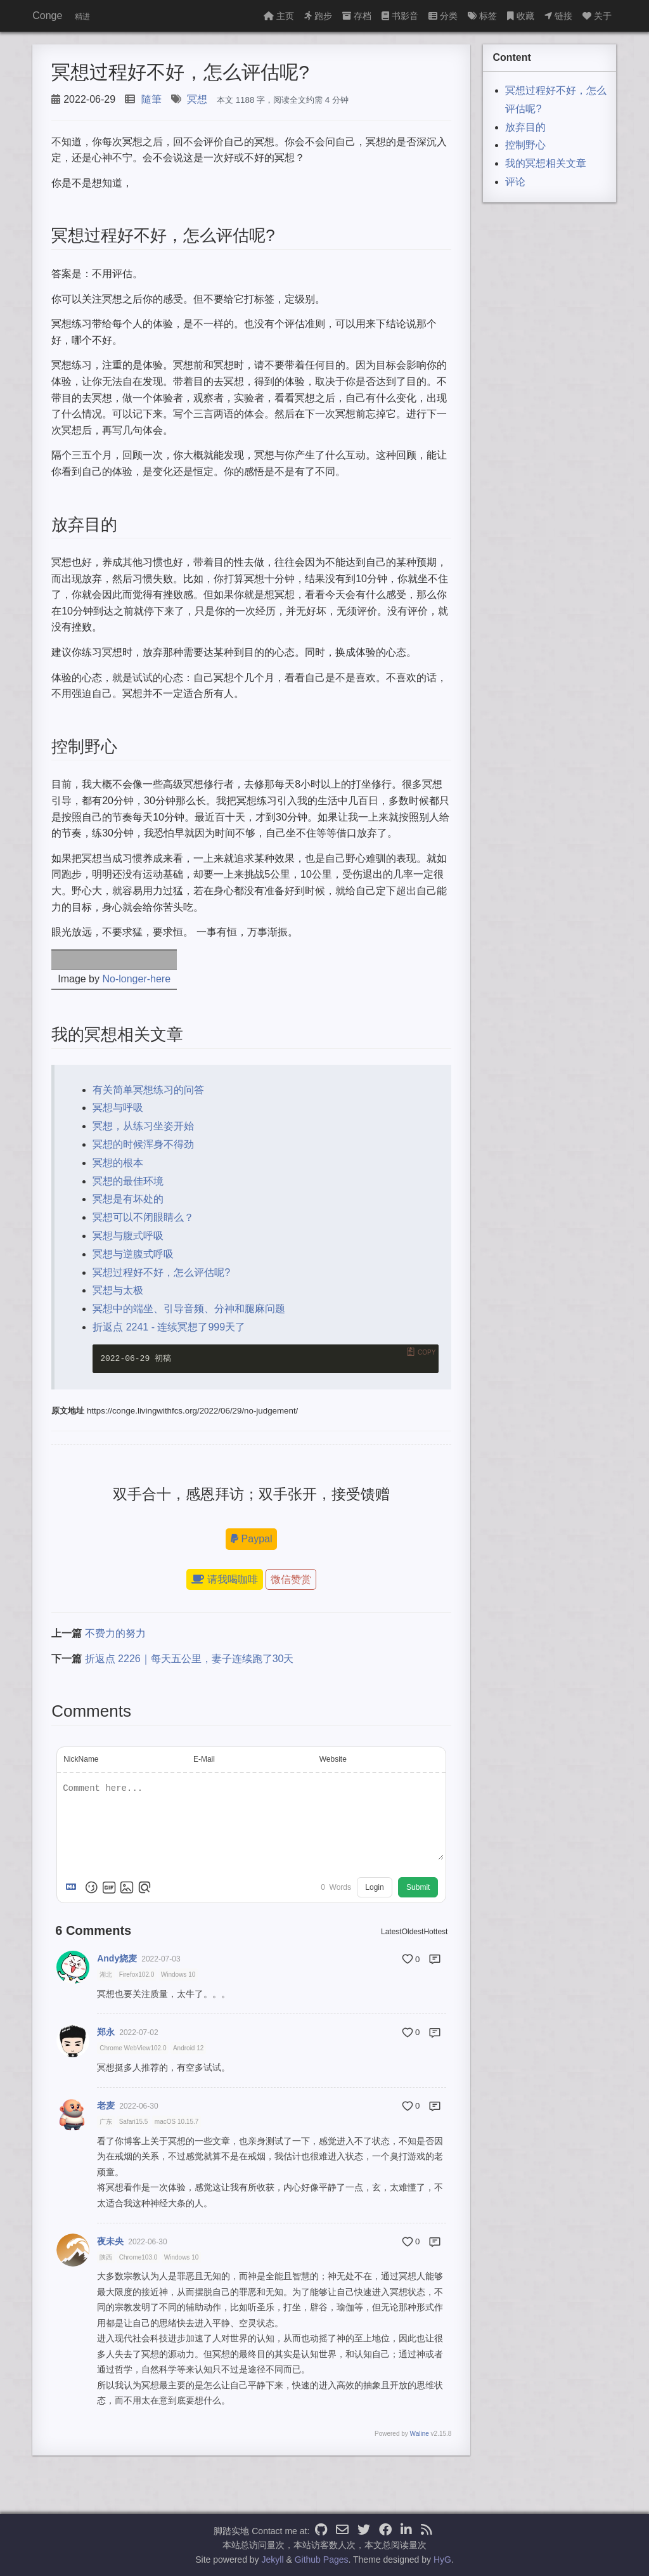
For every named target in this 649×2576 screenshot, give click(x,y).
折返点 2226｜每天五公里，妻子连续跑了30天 (189, 1658)
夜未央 (110, 2241)
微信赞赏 (291, 1579)
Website (333, 1759)
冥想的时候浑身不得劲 (143, 1144)
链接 (558, 16)
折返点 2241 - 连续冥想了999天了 (169, 1327)
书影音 (400, 16)
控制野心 (525, 145)
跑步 (318, 16)
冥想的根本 (118, 1162)
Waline (419, 2433)
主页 (279, 16)
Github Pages (322, 2559)
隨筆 (151, 99)
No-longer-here (136, 978)
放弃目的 (525, 127)
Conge (47, 15)
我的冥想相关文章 (545, 163)
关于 (597, 16)
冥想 (197, 99)
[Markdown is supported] (73, 1887)
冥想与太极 (118, 1290)
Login (374, 1887)
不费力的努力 (115, 1633)
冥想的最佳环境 (128, 1181)
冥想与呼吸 (118, 1107)
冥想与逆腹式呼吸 (133, 1254)
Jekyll (273, 2559)
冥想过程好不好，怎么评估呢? (161, 1272)
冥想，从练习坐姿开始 (143, 1126)
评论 (515, 181)
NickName (80, 1759)
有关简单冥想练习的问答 (148, 1089)
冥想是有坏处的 (128, 1199)
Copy (426, 1351)
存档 (356, 16)
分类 (443, 16)
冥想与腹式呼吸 (128, 1235)
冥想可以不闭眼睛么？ (143, 1217)
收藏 (520, 16)
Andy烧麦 (117, 1958)
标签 (482, 16)
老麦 (106, 2105)
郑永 (106, 2031)
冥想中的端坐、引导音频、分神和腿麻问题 (189, 1308)
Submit (418, 1887)
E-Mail (204, 1759)
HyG (442, 2559)
